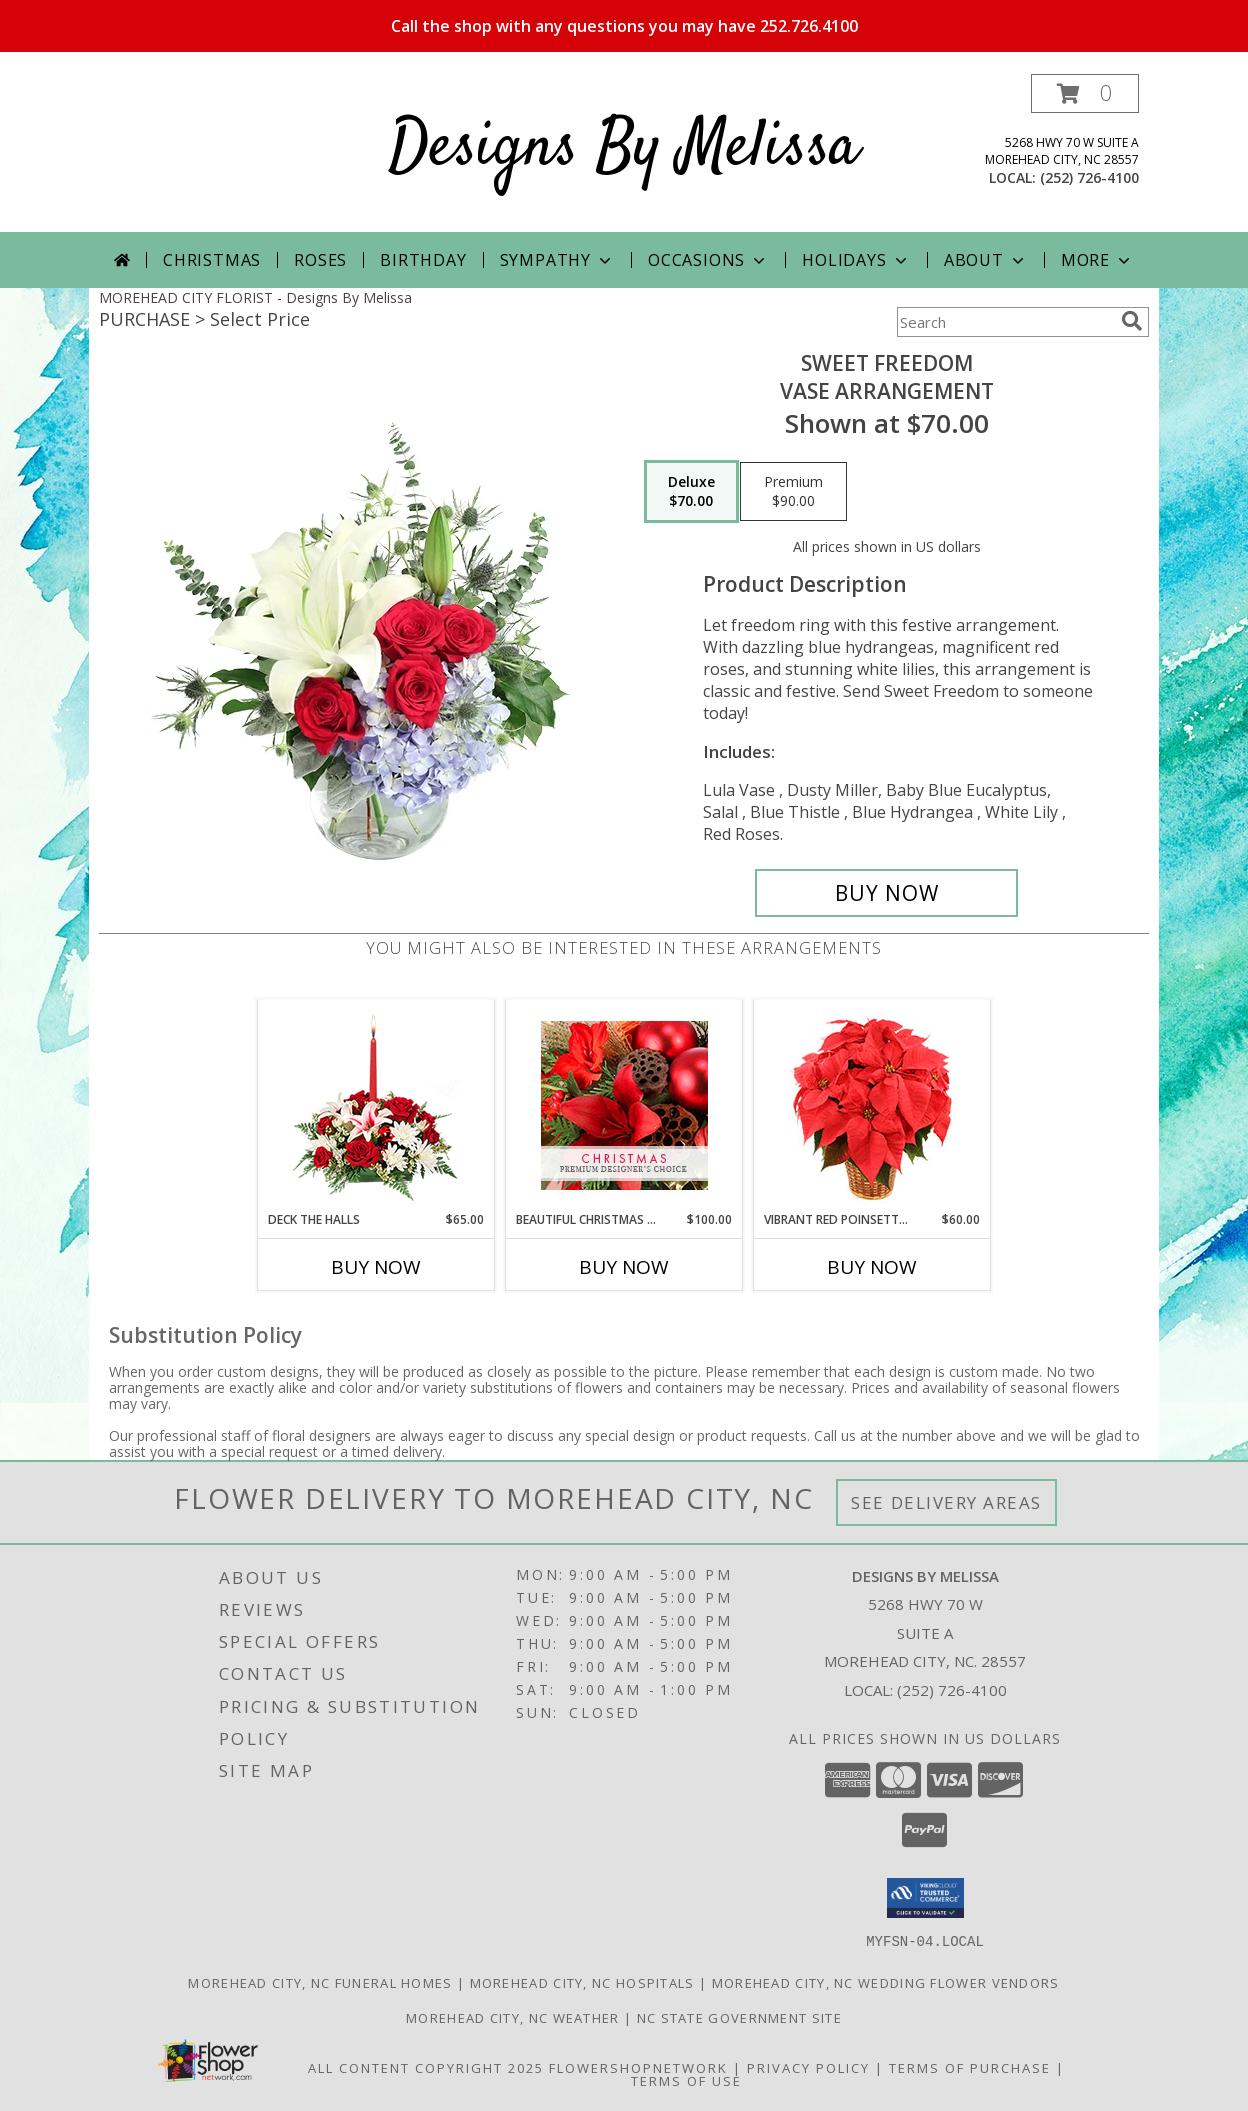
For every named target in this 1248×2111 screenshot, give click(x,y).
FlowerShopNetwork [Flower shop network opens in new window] (638, 2067)
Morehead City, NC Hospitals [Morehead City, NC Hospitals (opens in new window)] (582, 1982)
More (1097, 260)
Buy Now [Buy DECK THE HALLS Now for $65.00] (376, 1267)
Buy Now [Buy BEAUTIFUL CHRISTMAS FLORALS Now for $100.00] (624, 1267)
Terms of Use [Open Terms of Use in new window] (686, 2080)
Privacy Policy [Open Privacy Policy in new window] (808, 2067)
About (986, 260)
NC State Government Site (739, 2017)
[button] (1085, 93)
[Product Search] (1005, 322)
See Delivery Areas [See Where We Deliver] (946, 1502)
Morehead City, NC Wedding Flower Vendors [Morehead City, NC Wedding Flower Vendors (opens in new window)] (886, 1982)
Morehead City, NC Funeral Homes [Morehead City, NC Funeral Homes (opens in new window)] (320, 1982)
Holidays (856, 260)
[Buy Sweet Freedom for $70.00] (886, 893)
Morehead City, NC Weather (513, 2017)
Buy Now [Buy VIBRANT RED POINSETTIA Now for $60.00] (872, 1267)
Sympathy (557, 260)
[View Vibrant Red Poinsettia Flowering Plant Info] (872, 1105)
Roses (320, 260)
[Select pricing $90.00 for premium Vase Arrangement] (793, 492)
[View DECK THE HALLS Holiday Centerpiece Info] (376, 1105)
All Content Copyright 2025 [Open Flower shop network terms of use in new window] (426, 2067)
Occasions (708, 260)
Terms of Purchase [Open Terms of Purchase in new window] (970, 2067)
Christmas (212, 260)
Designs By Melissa (624, 148)
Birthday (423, 260)
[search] (1132, 321)
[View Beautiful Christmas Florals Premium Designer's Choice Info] (624, 1105)
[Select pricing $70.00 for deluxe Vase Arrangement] (691, 492)
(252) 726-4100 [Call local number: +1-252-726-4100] (1089, 177)
